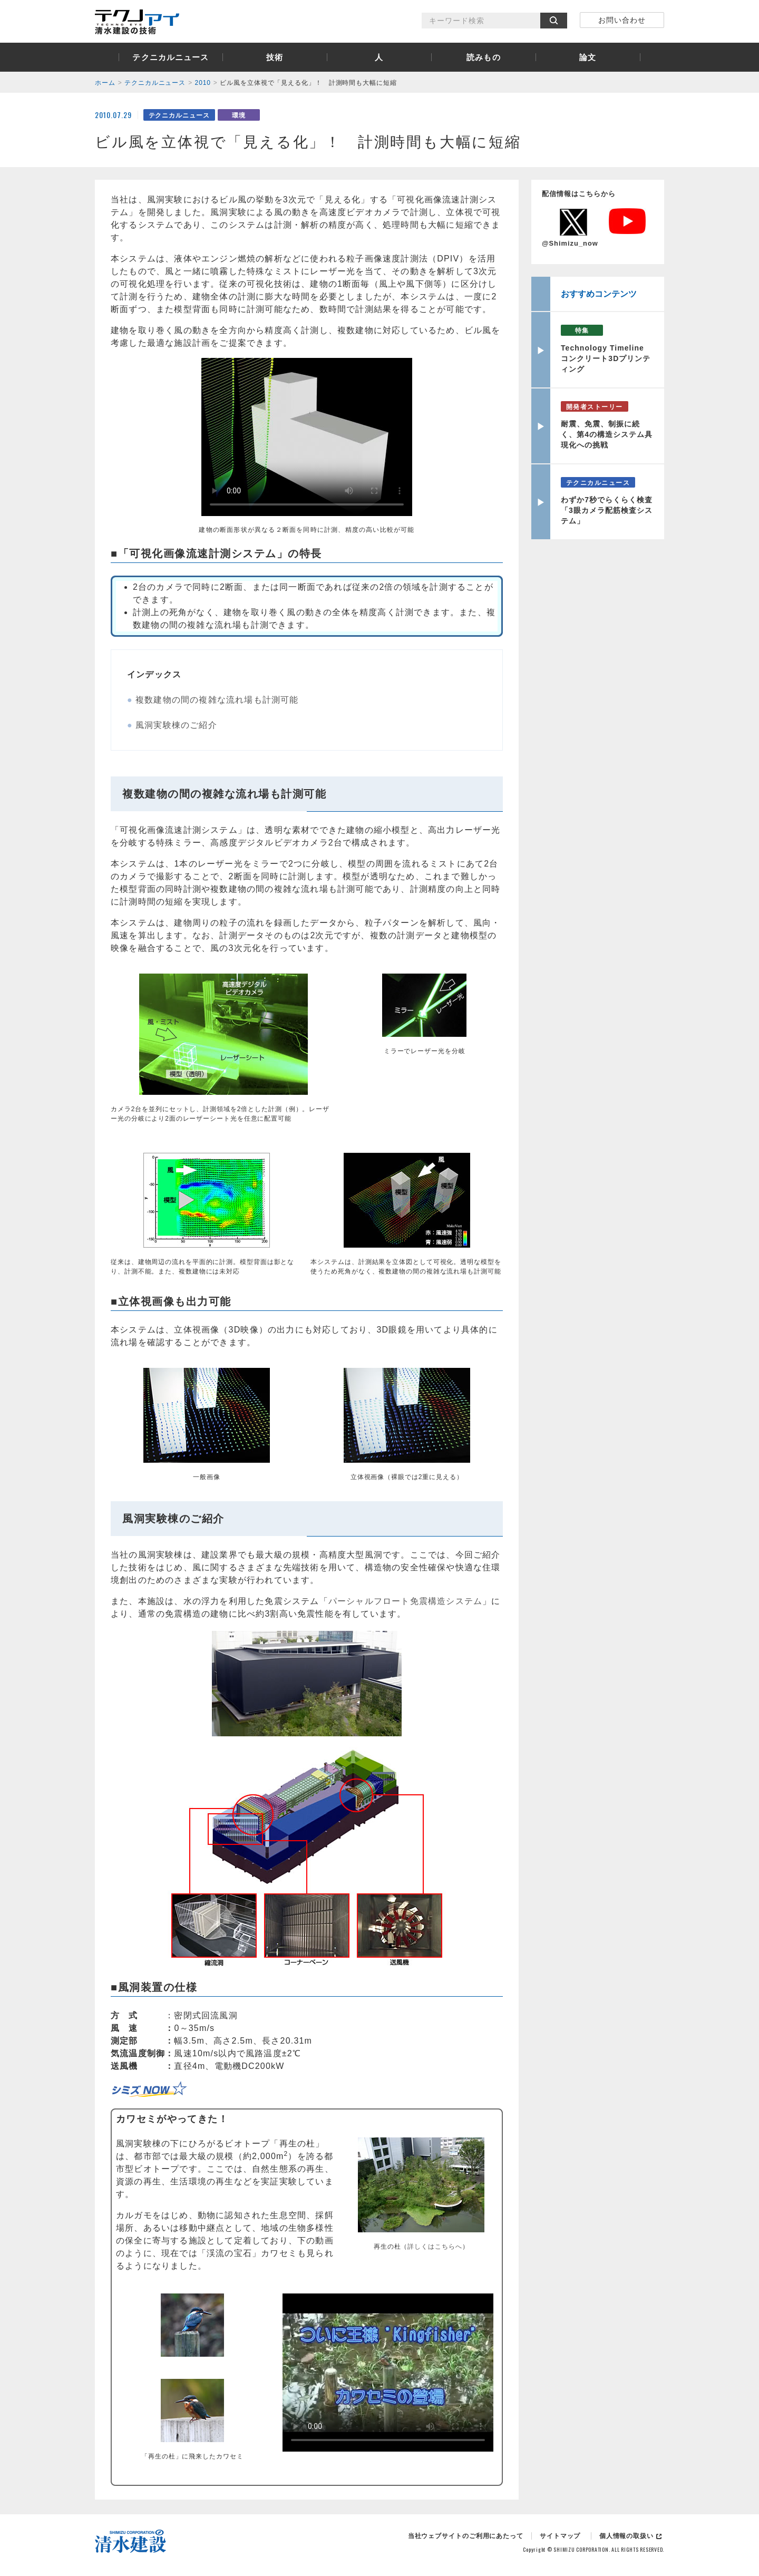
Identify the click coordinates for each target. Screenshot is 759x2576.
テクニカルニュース (170, 57)
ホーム (105, 82)
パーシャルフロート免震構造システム (405, 1601)
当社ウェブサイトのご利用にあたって (465, 2536)
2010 (203, 82)
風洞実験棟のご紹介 (176, 725)
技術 (274, 57)
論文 (587, 57)
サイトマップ (560, 2536)
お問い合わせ (622, 20)
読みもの (483, 57)
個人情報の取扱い (626, 2536)
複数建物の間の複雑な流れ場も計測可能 (217, 699)
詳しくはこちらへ (434, 2246)
